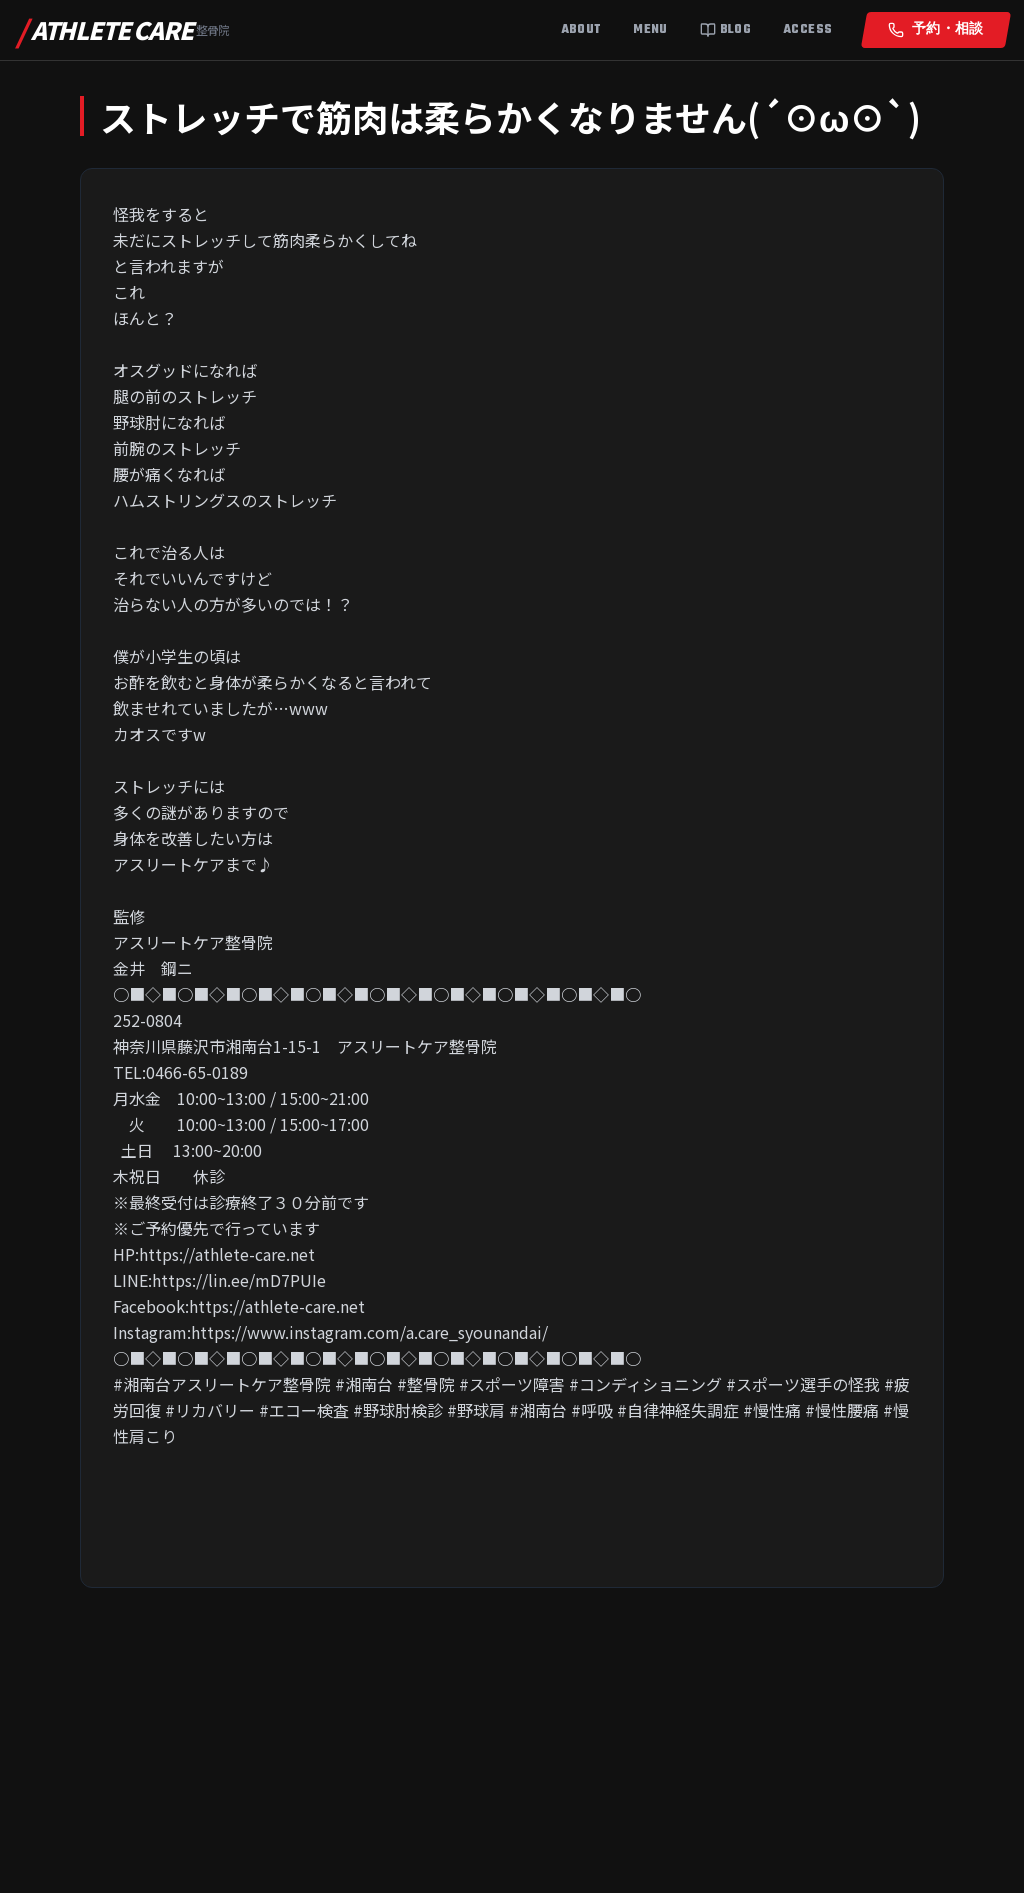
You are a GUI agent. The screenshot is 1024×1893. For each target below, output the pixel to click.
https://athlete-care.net (227, 1254)
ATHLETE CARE (122, 30)
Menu (650, 30)
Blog (725, 30)
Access (807, 30)
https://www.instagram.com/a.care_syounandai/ (369, 1332)
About (581, 30)
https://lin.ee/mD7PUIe (239, 1280)
